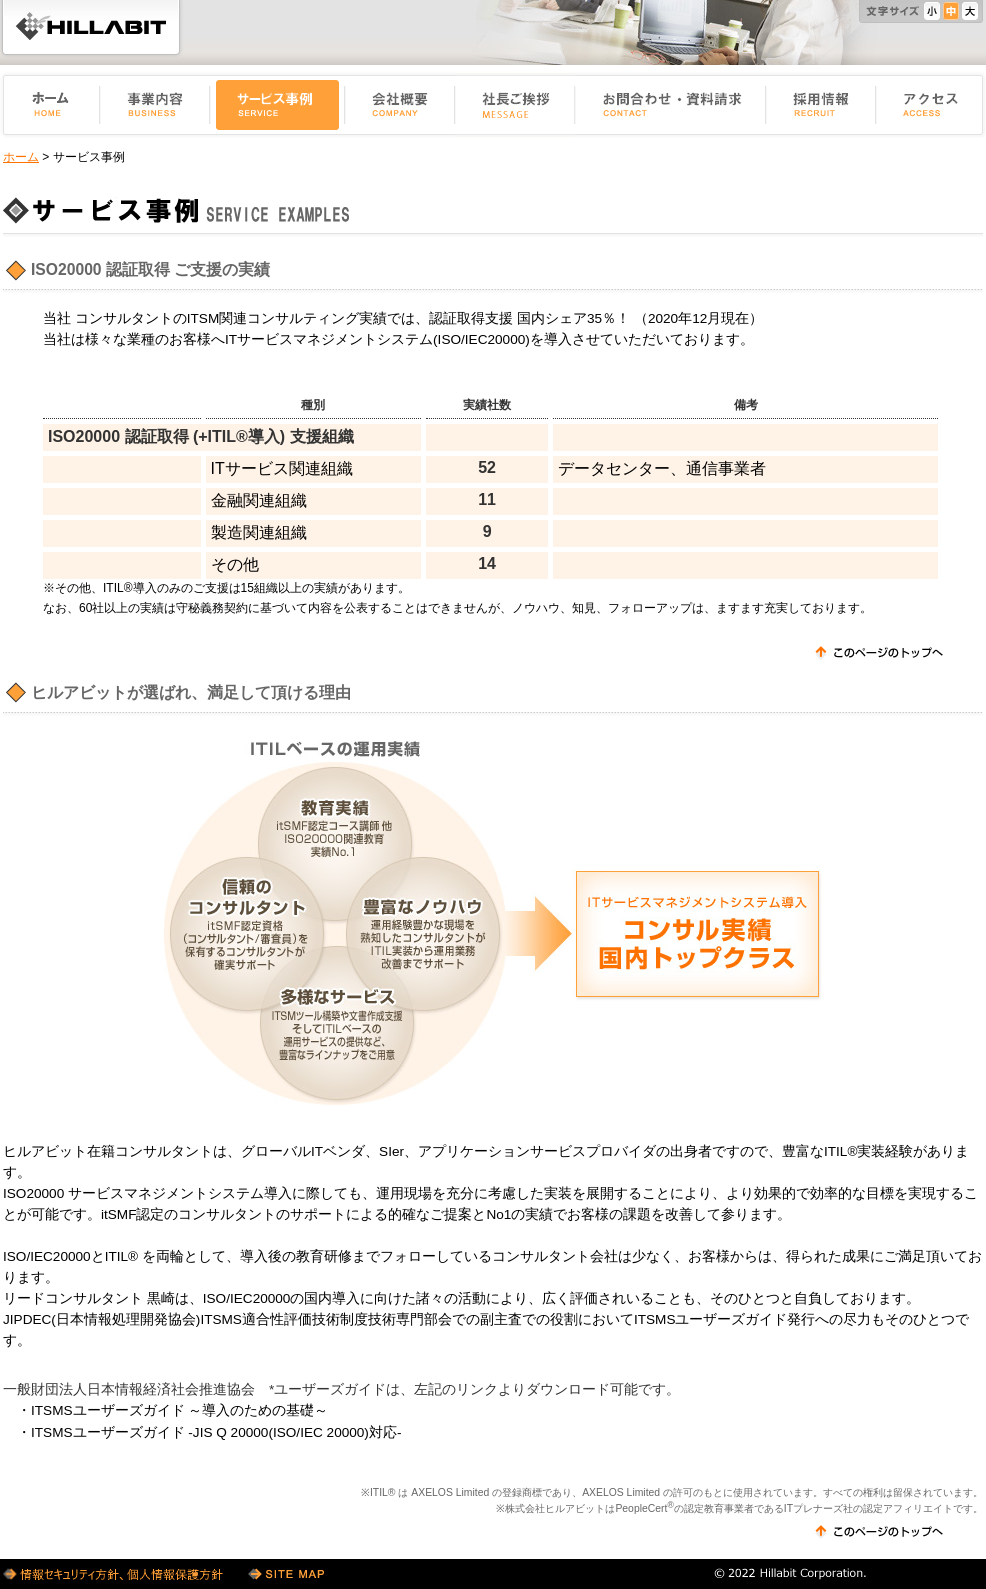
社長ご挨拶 (515, 105)
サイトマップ (286, 1574)
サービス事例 (277, 105)
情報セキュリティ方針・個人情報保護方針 (115, 1574)
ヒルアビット (91, 27)
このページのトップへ (879, 653)
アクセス (931, 105)
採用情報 (821, 105)
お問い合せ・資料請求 (670, 105)
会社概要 (400, 105)
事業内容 (155, 105)
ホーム (50, 105)
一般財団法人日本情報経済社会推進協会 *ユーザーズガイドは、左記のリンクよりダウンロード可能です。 (341, 1389)
